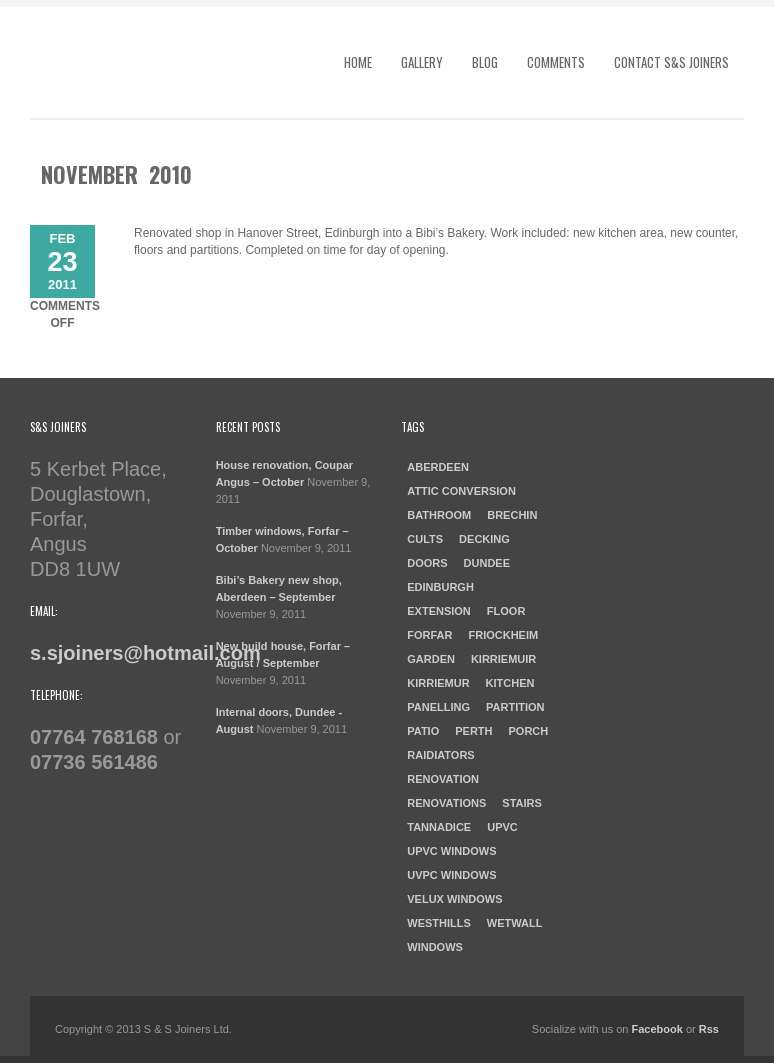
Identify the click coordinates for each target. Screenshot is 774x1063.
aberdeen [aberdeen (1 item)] (438, 467)
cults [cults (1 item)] (425, 539)
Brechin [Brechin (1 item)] (512, 515)
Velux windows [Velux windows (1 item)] (454, 899)
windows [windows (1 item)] (435, 947)
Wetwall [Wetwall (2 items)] (515, 923)
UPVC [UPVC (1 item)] (502, 827)
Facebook (657, 1029)
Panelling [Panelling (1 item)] (438, 707)
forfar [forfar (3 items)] (429, 635)
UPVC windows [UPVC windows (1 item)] (451, 851)
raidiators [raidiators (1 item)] (440, 755)
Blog (485, 62)
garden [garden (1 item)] (431, 659)
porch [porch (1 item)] (529, 731)
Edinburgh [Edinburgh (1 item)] (440, 587)
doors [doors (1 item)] (427, 563)
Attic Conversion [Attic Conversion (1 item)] (461, 491)
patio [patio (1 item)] (423, 731)
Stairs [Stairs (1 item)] (522, 803)
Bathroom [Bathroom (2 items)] (439, 515)
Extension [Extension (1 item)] (439, 611)
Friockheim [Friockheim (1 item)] (503, 635)
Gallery (422, 62)
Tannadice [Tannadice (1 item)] (439, 827)
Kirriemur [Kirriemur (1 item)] (438, 683)
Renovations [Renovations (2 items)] (446, 803)
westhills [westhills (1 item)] (439, 923)
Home (358, 62)
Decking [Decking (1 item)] (484, 539)
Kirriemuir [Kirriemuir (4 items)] (503, 659)
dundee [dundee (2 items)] (487, 563)
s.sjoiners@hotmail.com (145, 653)
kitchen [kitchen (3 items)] (510, 683)
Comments (556, 62)
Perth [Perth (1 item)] (473, 731)
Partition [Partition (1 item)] (515, 707)
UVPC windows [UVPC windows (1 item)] (451, 875)
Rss (709, 1029)
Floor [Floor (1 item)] (506, 611)
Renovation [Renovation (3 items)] (443, 779)
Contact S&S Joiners (671, 62)
